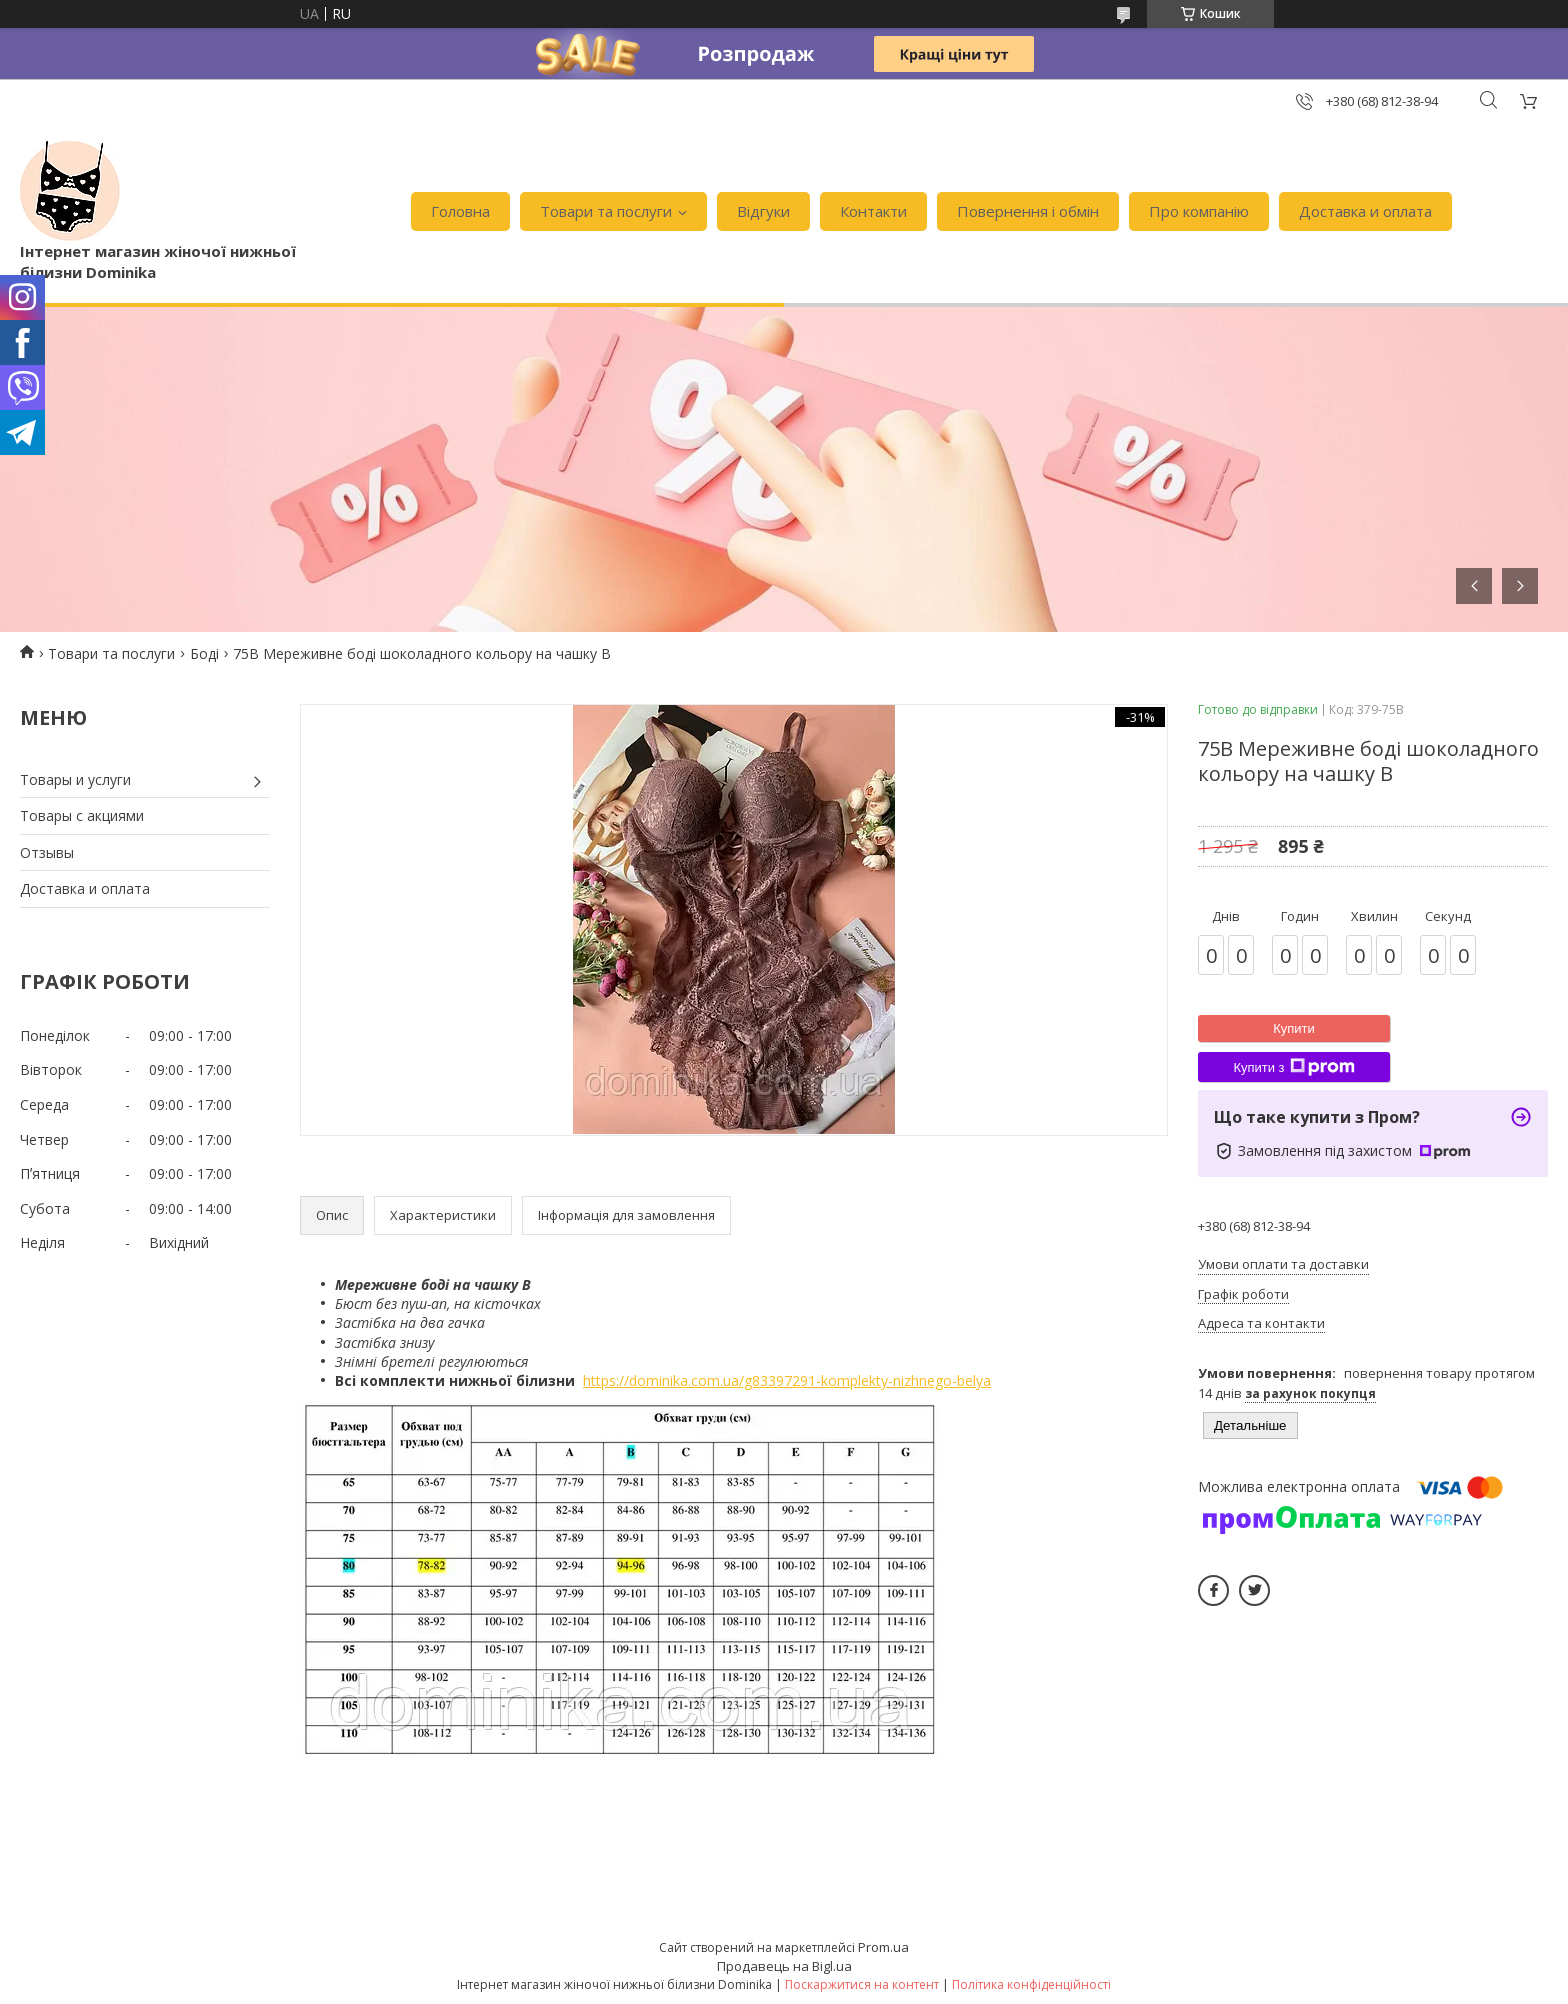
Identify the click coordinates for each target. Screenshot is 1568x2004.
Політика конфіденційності (1031, 1984)
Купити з (1293, 1067)
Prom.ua (883, 1947)
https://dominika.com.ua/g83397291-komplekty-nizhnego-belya (787, 1380)
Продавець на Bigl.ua (784, 1966)
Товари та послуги (606, 211)
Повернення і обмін (1028, 211)
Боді (204, 653)
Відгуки (763, 211)
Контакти (873, 211)
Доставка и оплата (1365, 211)
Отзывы (47, 852)
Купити (1294, 1028)
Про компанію (1199, 211)
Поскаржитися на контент (862, 1984)
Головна (460, 211)
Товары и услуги (75, 779)
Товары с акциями (82, 815)
